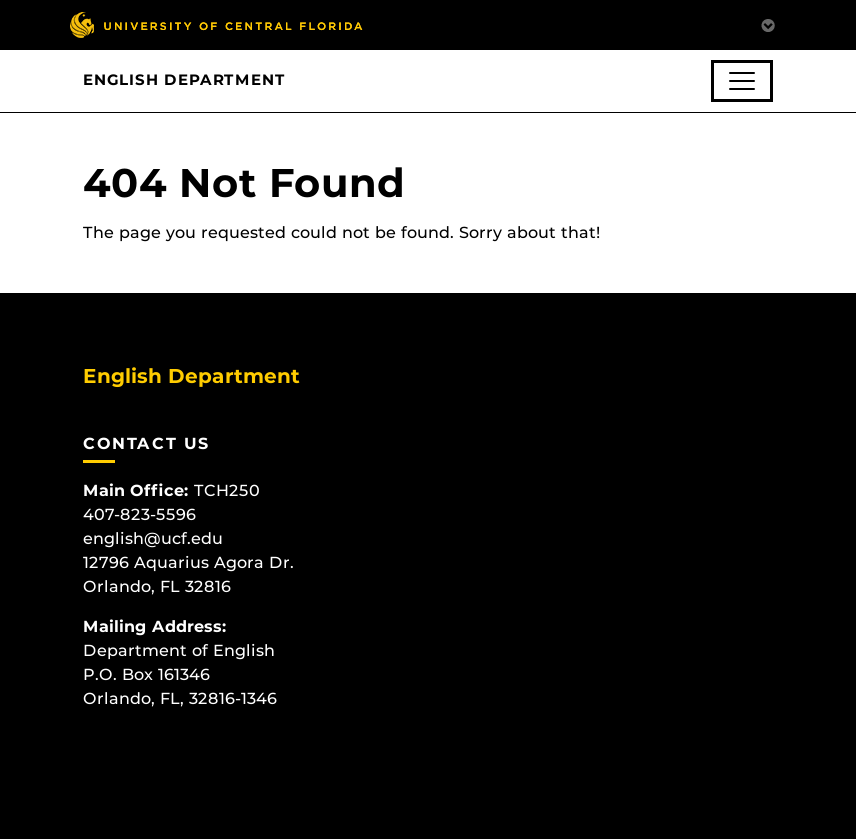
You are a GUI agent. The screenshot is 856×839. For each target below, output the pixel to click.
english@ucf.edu (153, 538)
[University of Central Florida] (216, 24)
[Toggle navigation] (742, 81)
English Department (184, 80)
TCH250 (227, 490)
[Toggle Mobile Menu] (768, 23)
